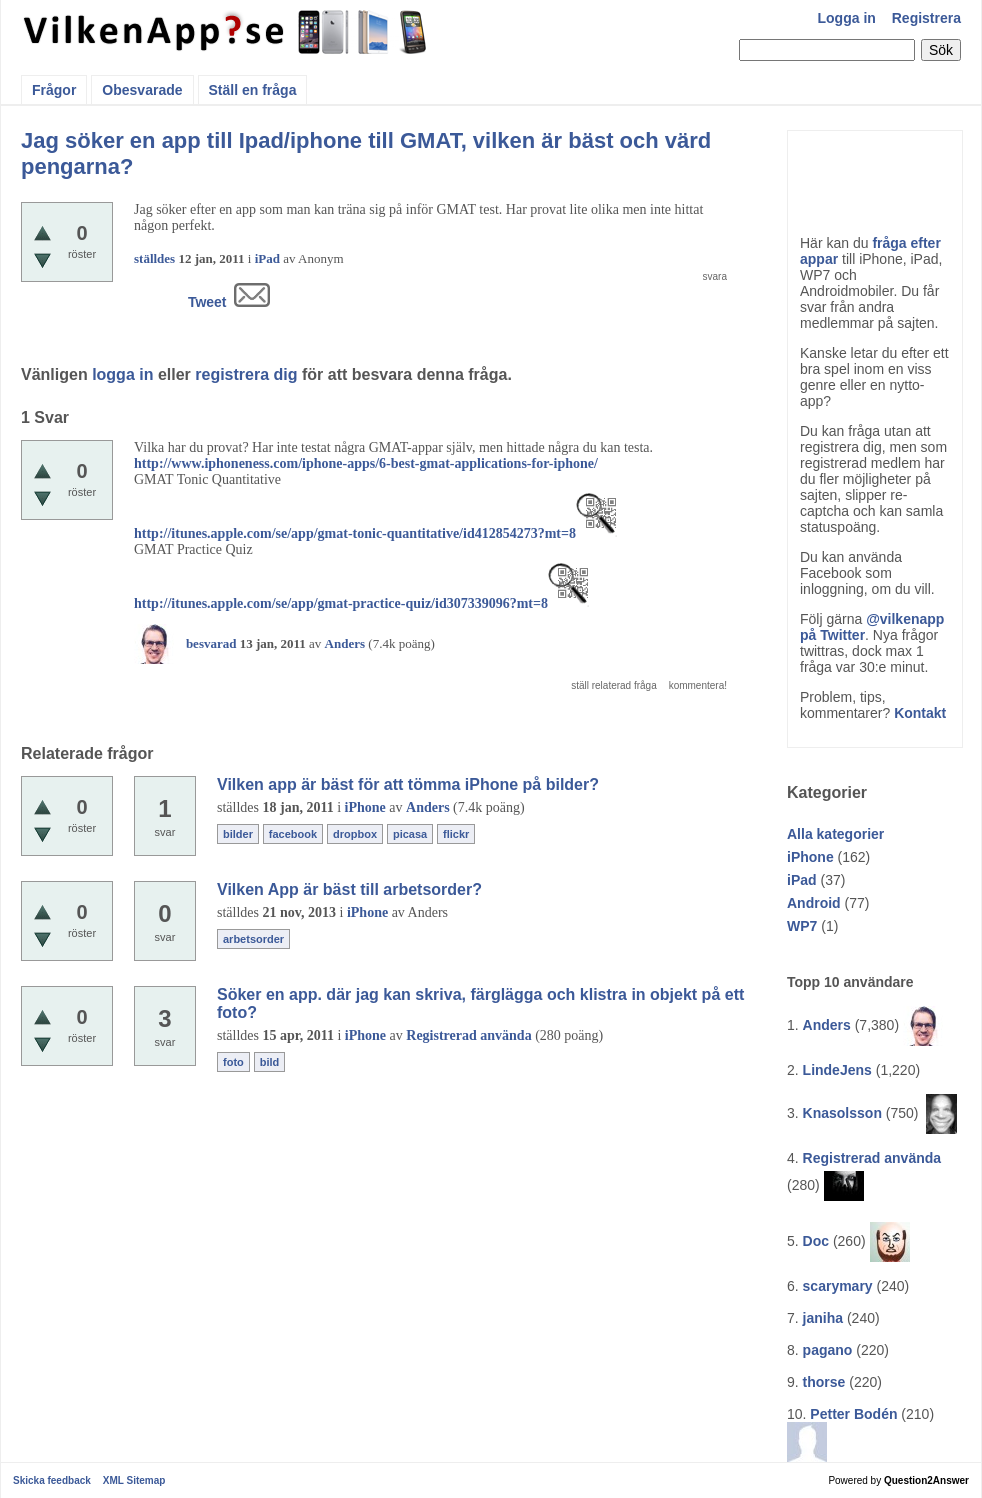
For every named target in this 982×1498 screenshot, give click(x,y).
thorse (824, 1382)
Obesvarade (142, 90)
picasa (410, 834)
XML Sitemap (134, 1480)
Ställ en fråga (253, 90)
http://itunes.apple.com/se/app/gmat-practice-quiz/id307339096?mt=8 (341, 603)
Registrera (926, 18)
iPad (802, 880)
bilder (238, 834)
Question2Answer (926, 1480)
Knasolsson (842, 1113)
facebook (293, 834)
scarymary (838, 1286)
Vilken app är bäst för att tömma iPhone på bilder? (408, 784)
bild (270, 1062)
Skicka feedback (52, 1480)
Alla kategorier (835, 834)
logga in (122, 374)
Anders (827, 1025)
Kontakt (920, 713)
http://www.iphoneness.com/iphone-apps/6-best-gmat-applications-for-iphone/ (366, 463)
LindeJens (837, 1070)
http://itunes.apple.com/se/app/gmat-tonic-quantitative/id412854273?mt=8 (355, 533)
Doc (816, 1241)
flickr (456, 834)
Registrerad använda (872, 1158)
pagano (828, 1350)
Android (814, 903)
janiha (823, 1318)
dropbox (355, 834)
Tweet (207, 302)
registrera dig (246, 374)
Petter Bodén (853, 1414)
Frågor (54, 90)
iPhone (810, 857)
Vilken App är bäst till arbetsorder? (349, 889)
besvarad (211, 643)
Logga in (847, 18)
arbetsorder (253, 939)
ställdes (154, 258)
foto (233, 1062)
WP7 (802, 926)
